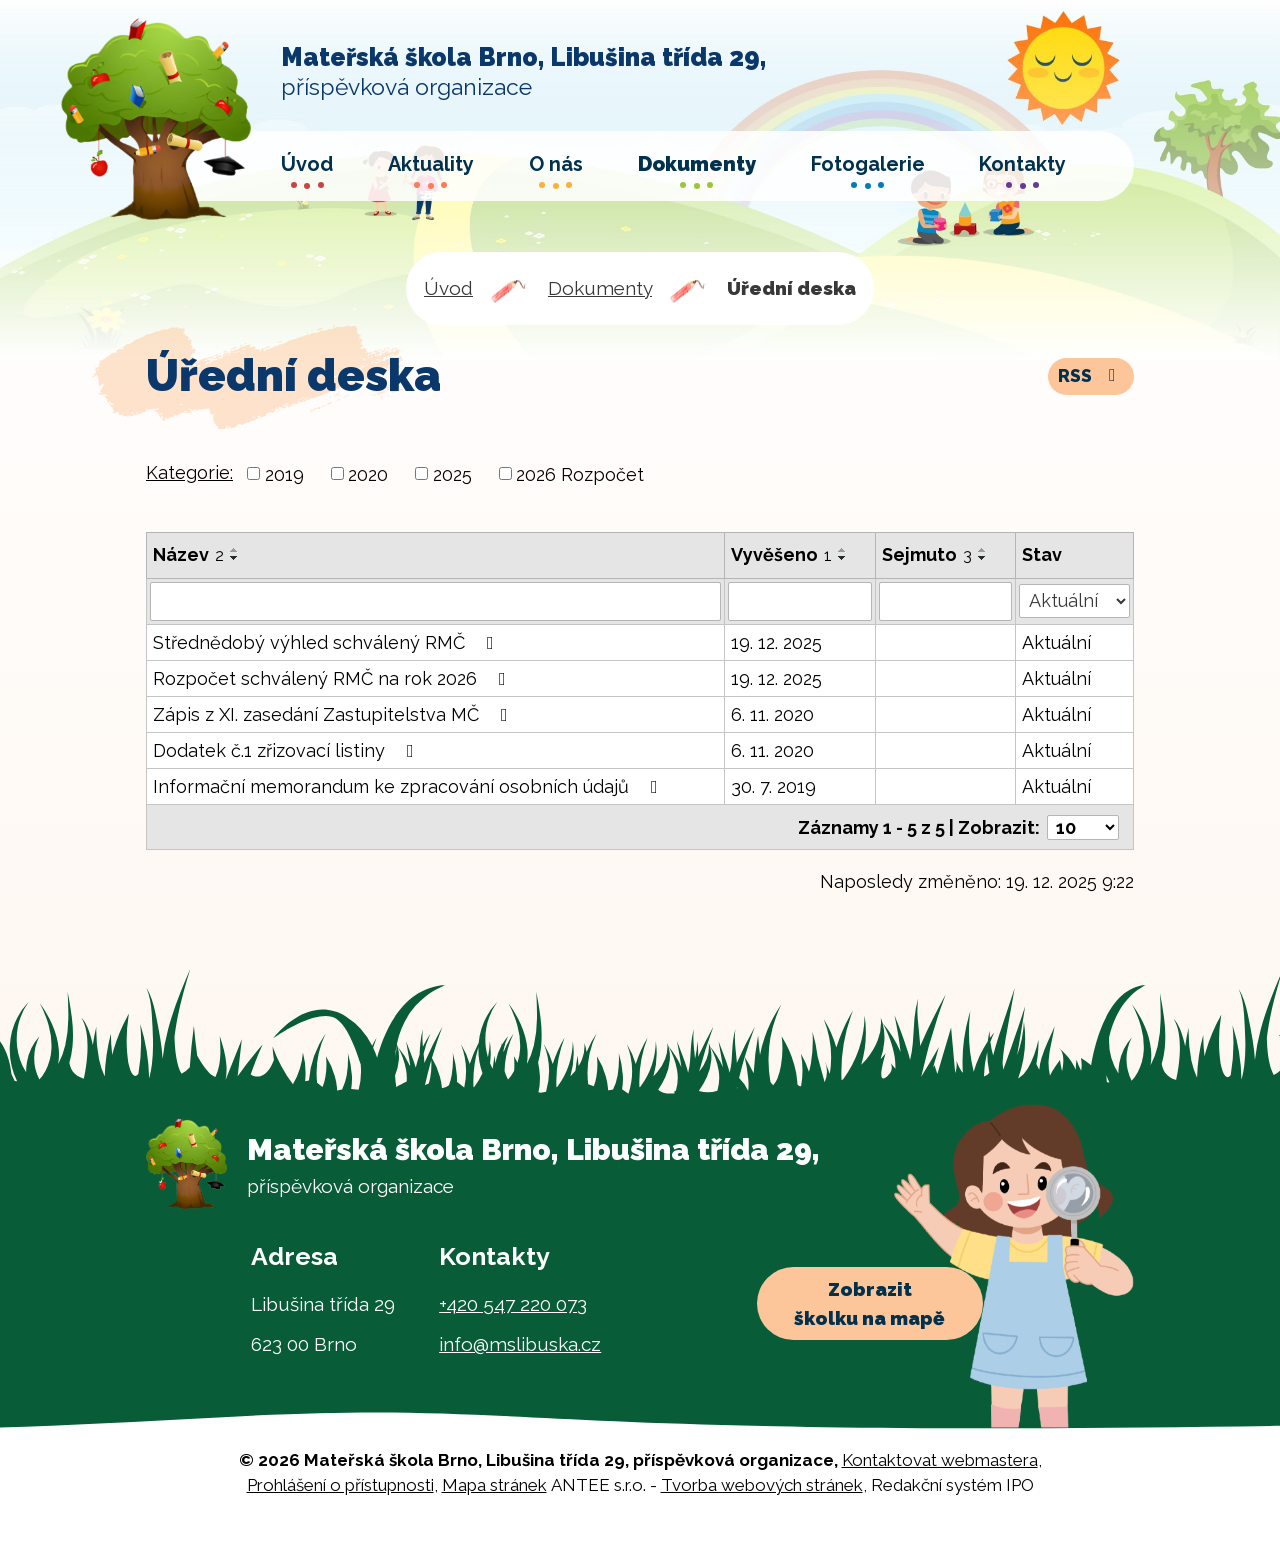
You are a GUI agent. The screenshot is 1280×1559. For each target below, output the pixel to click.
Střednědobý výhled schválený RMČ (327, 641)
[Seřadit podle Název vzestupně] (235, 550)
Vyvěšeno (781, 554)
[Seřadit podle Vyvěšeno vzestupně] (843, 550)
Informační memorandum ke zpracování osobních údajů (409, 785)
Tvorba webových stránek (762, 1484)
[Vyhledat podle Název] (435, 601)
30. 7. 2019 (773, 785)
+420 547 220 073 (513, 1302)
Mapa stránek (494, 1484)
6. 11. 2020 (772, 713)
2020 (368, 473)
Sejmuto (928, 554)
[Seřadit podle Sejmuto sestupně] (984, 558)
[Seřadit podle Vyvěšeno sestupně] (843, 558)
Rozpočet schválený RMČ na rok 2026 (333, 677)
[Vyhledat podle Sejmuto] (946, 601)
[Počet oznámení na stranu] (1083, 825)
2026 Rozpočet (580, 473)
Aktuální (1056, 641)
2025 (452, 473)
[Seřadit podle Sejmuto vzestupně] (984, 550)
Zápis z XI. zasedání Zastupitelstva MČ (334, 713)
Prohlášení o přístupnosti (340, 1484)
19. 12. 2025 (776, 641)
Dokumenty (600, 288)
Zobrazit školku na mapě (873, 1307)
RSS (1091, 376)
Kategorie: (189, 472)
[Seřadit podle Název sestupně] (235, 558)
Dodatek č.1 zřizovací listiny (287, 749)
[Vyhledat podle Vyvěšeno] (800, 601)
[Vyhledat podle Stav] (1074, 599)
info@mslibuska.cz (520, 1342)
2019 (284, 473)
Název (188, 554)
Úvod (448, 288)
